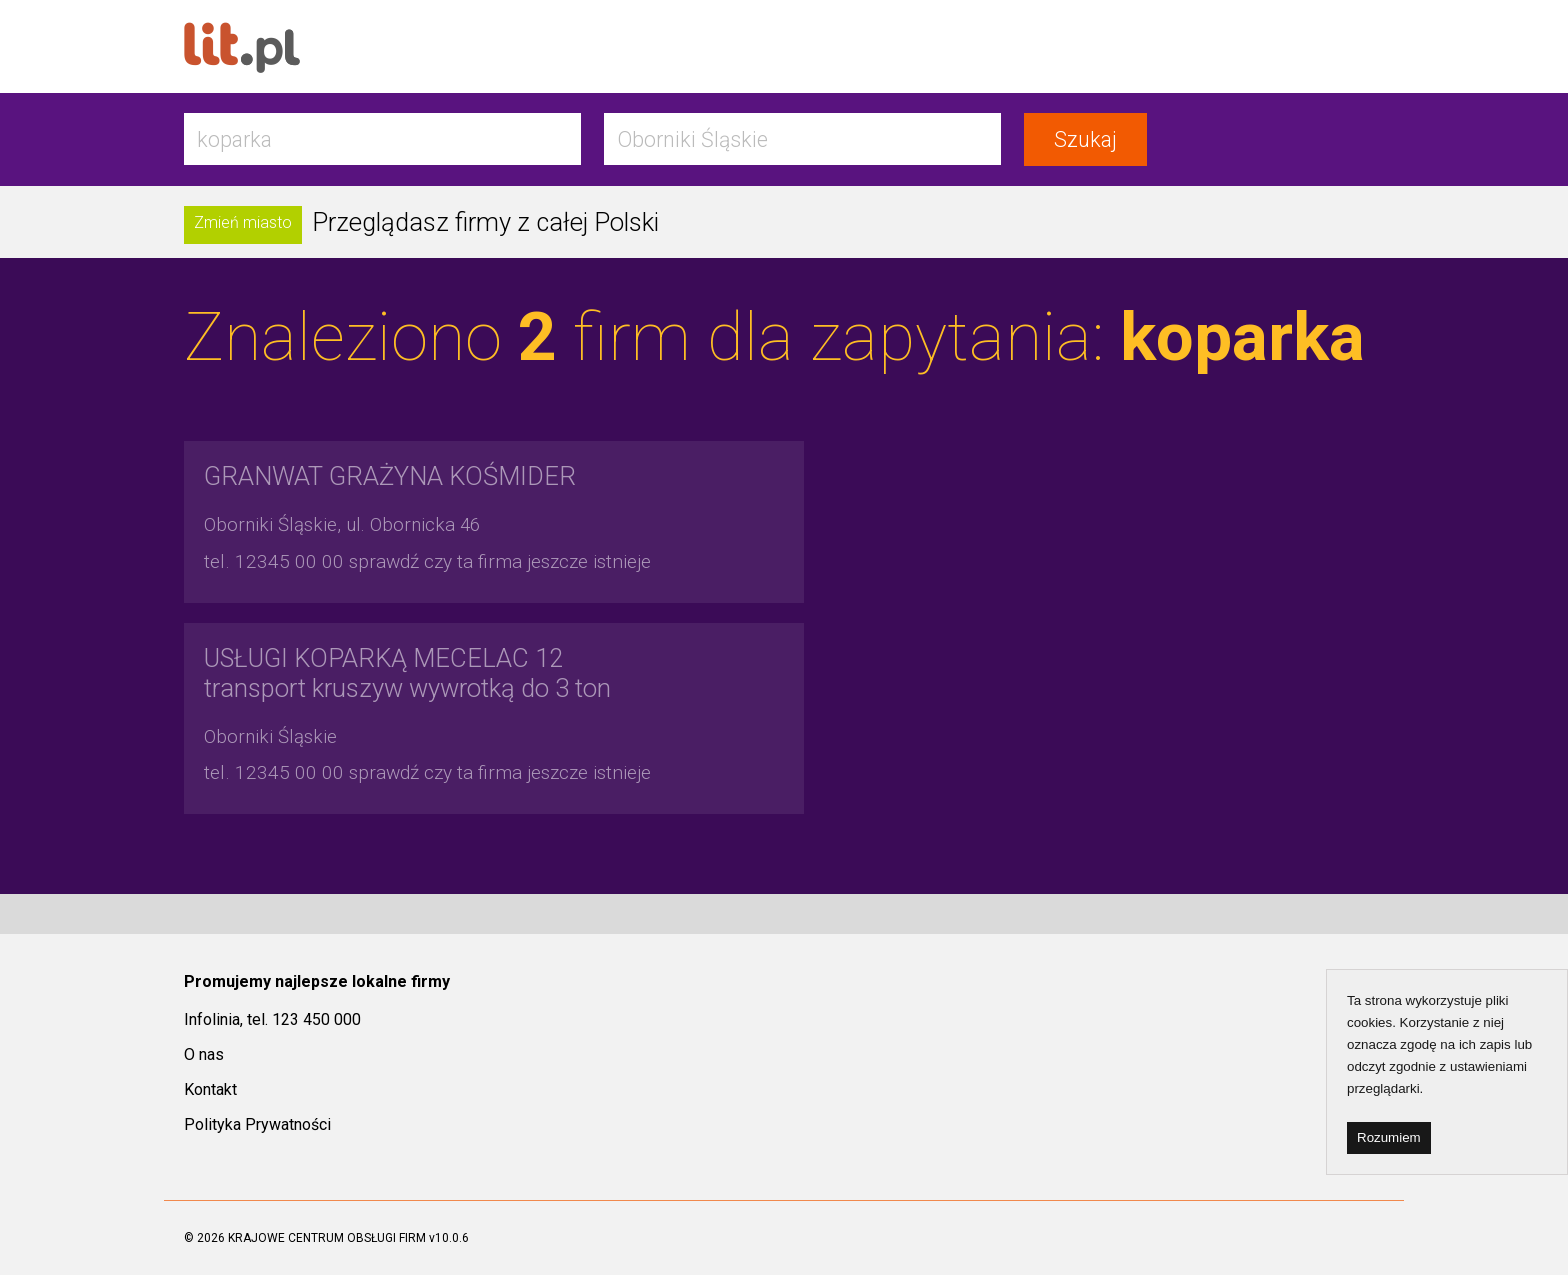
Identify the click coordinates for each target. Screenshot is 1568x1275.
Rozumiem (1389, 1137)
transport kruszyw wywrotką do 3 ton (407, 673)
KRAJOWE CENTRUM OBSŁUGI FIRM (327, 1238)
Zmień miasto (243, 222)
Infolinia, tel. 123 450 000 (272, 1019)
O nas (204, 1054)
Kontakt (210, 1089)
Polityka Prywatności (257, 1124)
